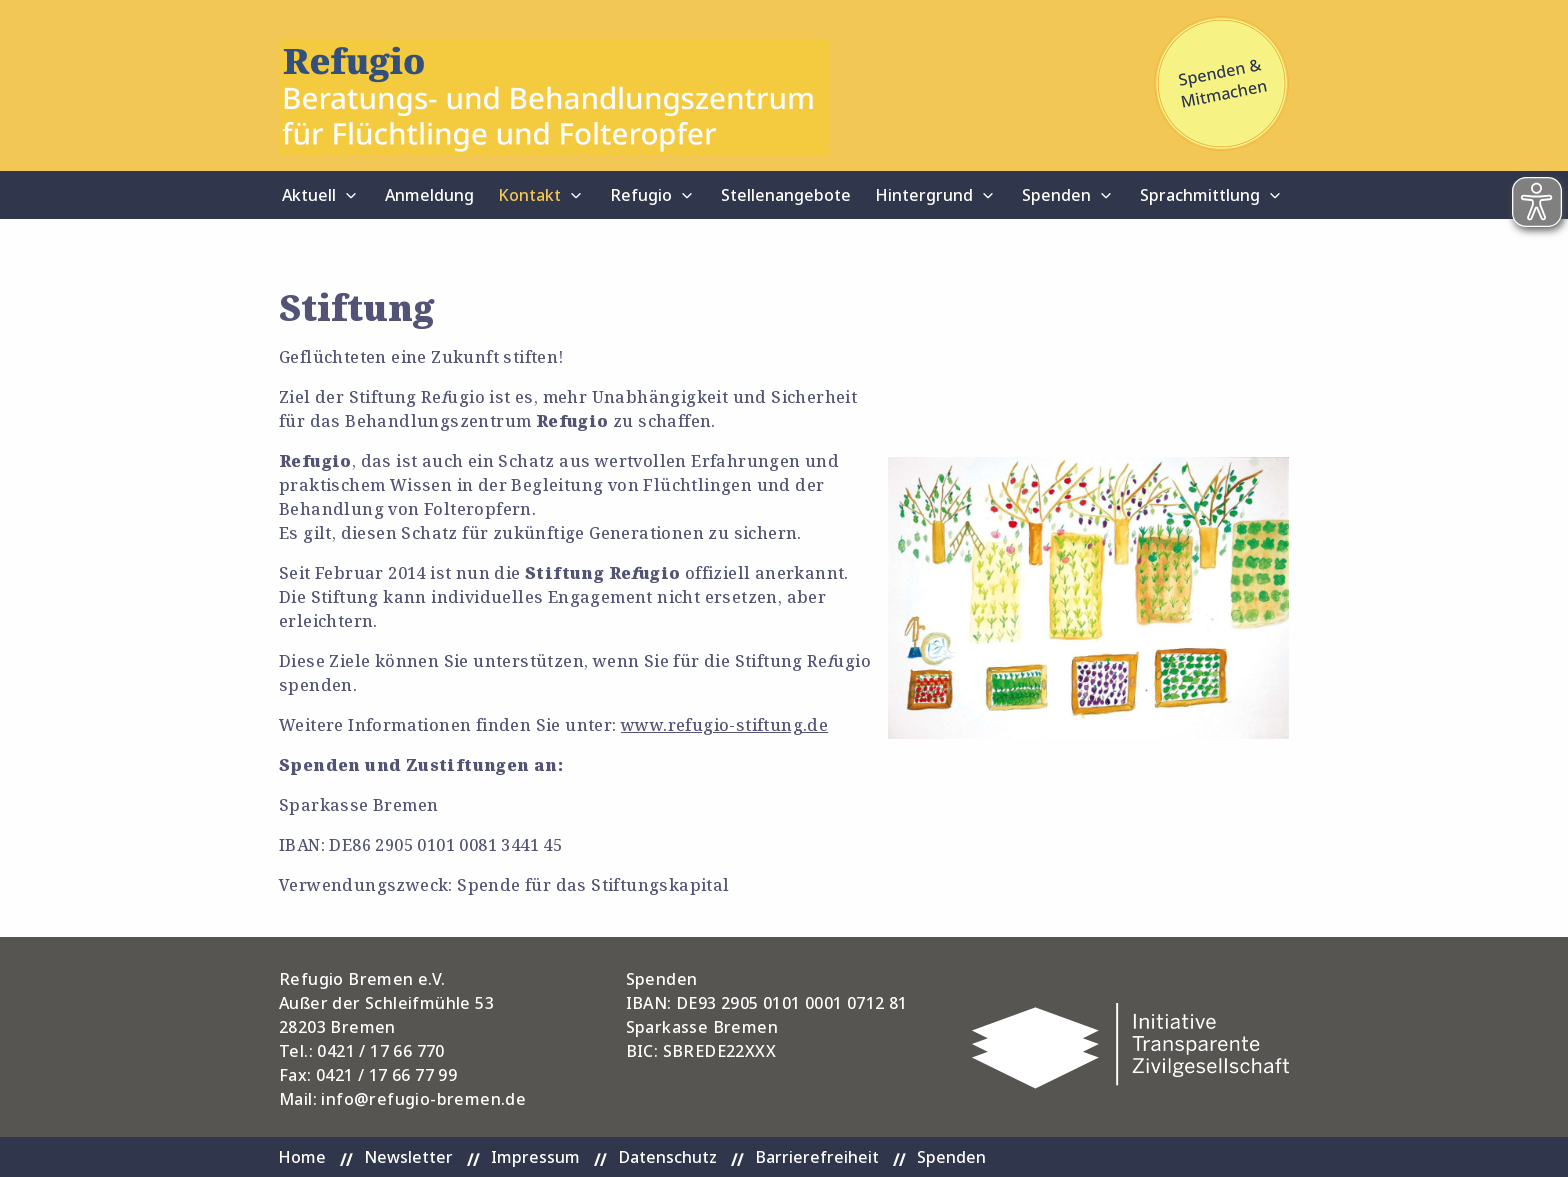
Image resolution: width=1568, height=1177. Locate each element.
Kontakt (529, 195)
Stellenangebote (786, 195)
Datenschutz (667, 1157)
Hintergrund (924, 195)
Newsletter (408, 1157)
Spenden (1056, 195)
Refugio (641, 195)
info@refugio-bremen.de (423, 1099)
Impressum (535, 1157)
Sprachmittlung (1200, 195)
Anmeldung (429, 195)
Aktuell (309, 195)
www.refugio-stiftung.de (724, 725)
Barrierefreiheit (817, 1157)
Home (302, 1157)
